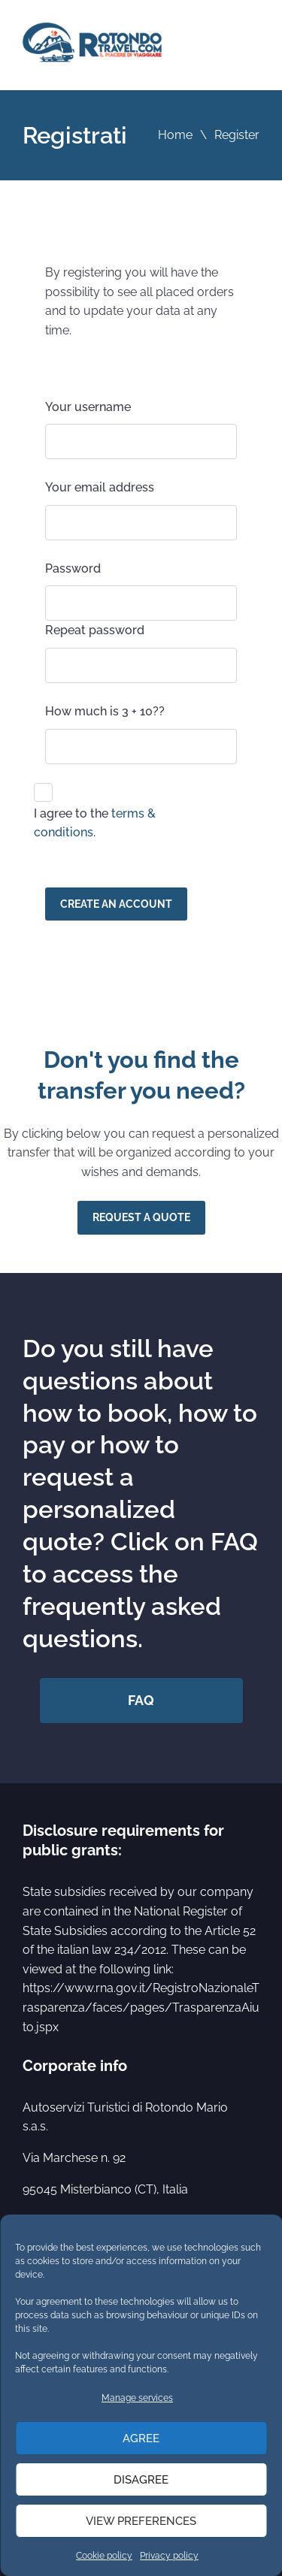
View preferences (141, 2521)
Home (175, 135)
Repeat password (94, 630)
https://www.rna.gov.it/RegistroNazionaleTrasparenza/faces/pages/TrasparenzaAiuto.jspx (141, 2007)
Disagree (141, 2480)
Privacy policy (169, 2555)
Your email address (99, 487)
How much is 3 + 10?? (105, 711)
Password (73, 568)
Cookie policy (104, 2555)
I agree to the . (95, 823)
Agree (141, 2438)
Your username (88, 407)
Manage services (137, 2398)
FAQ (141, 1700)
